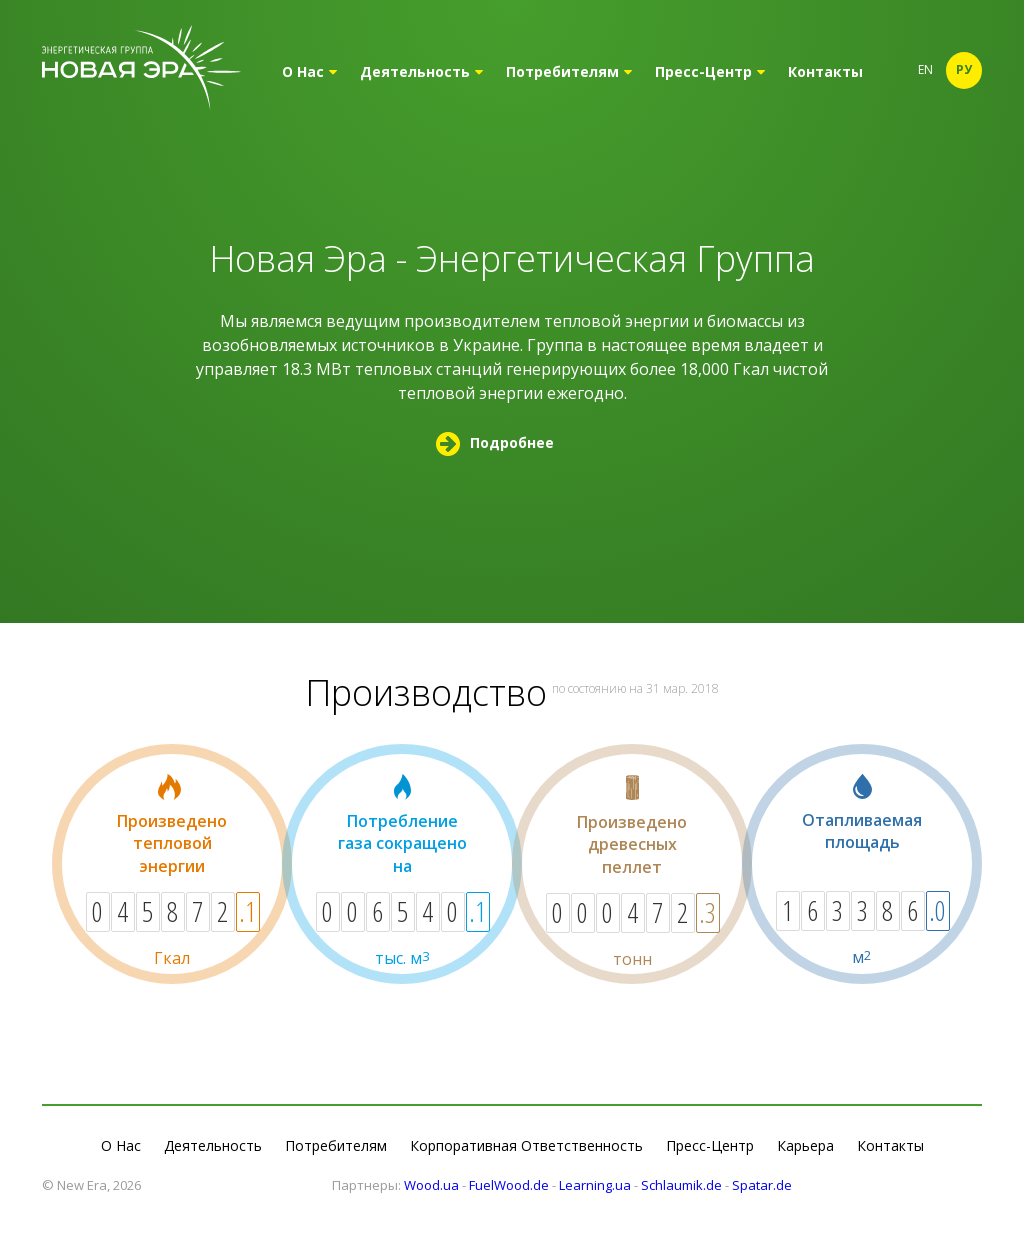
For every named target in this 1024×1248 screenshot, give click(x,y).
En (925, 69)
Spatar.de (762, 1185)
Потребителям (569, 71)
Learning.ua (595, 1185)
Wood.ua (431, 1185)
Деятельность (421, 71)
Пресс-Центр (710, 71)
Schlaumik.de (681, 1185)
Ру (964, 69)
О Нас (309, 71)
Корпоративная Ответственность (526, 1145)
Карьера (805, 1145)
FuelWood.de (509, 1185)
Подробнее (495, 442)
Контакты (825, 71)
